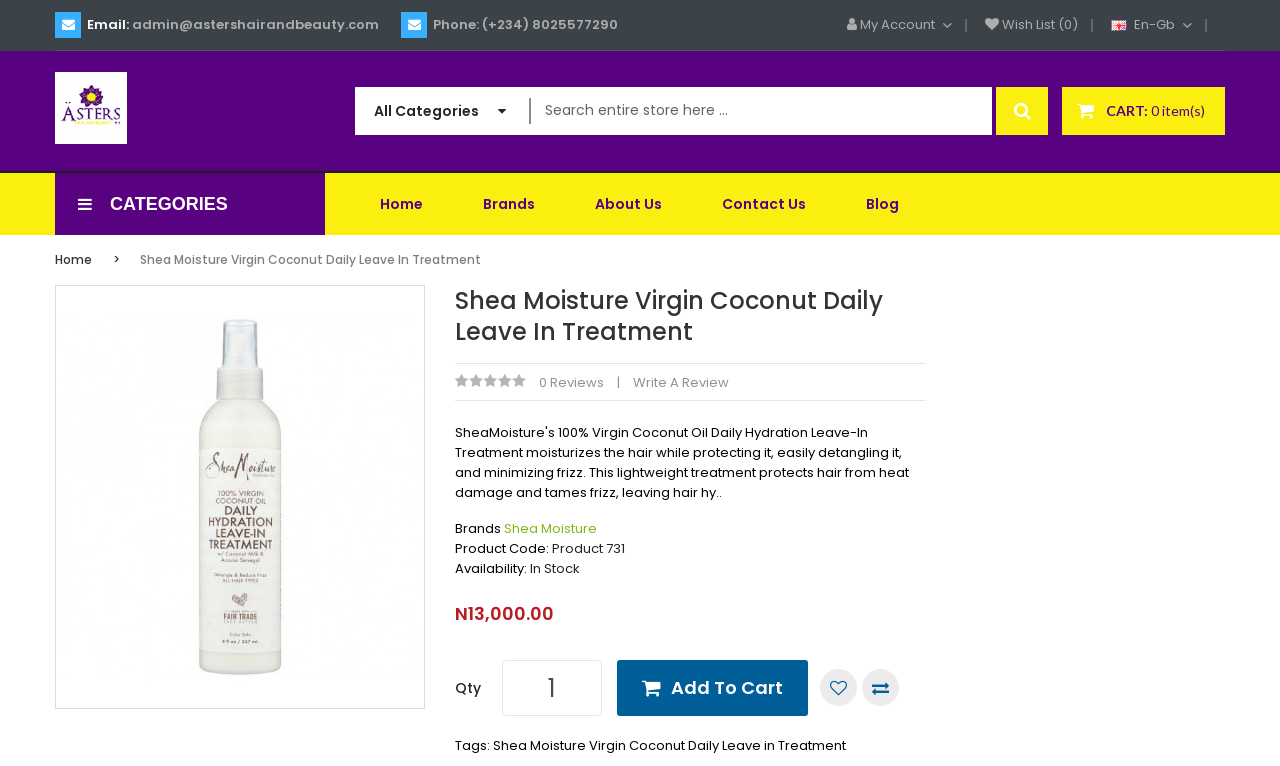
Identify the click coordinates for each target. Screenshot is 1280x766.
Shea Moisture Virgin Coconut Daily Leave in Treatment (310, 259)
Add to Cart (727, 687)
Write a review (681, 382)
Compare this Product (880, 687)
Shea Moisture (550, 528)
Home (73, 259)
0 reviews (571, 382)
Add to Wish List (838, 687)
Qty (468, 688)
